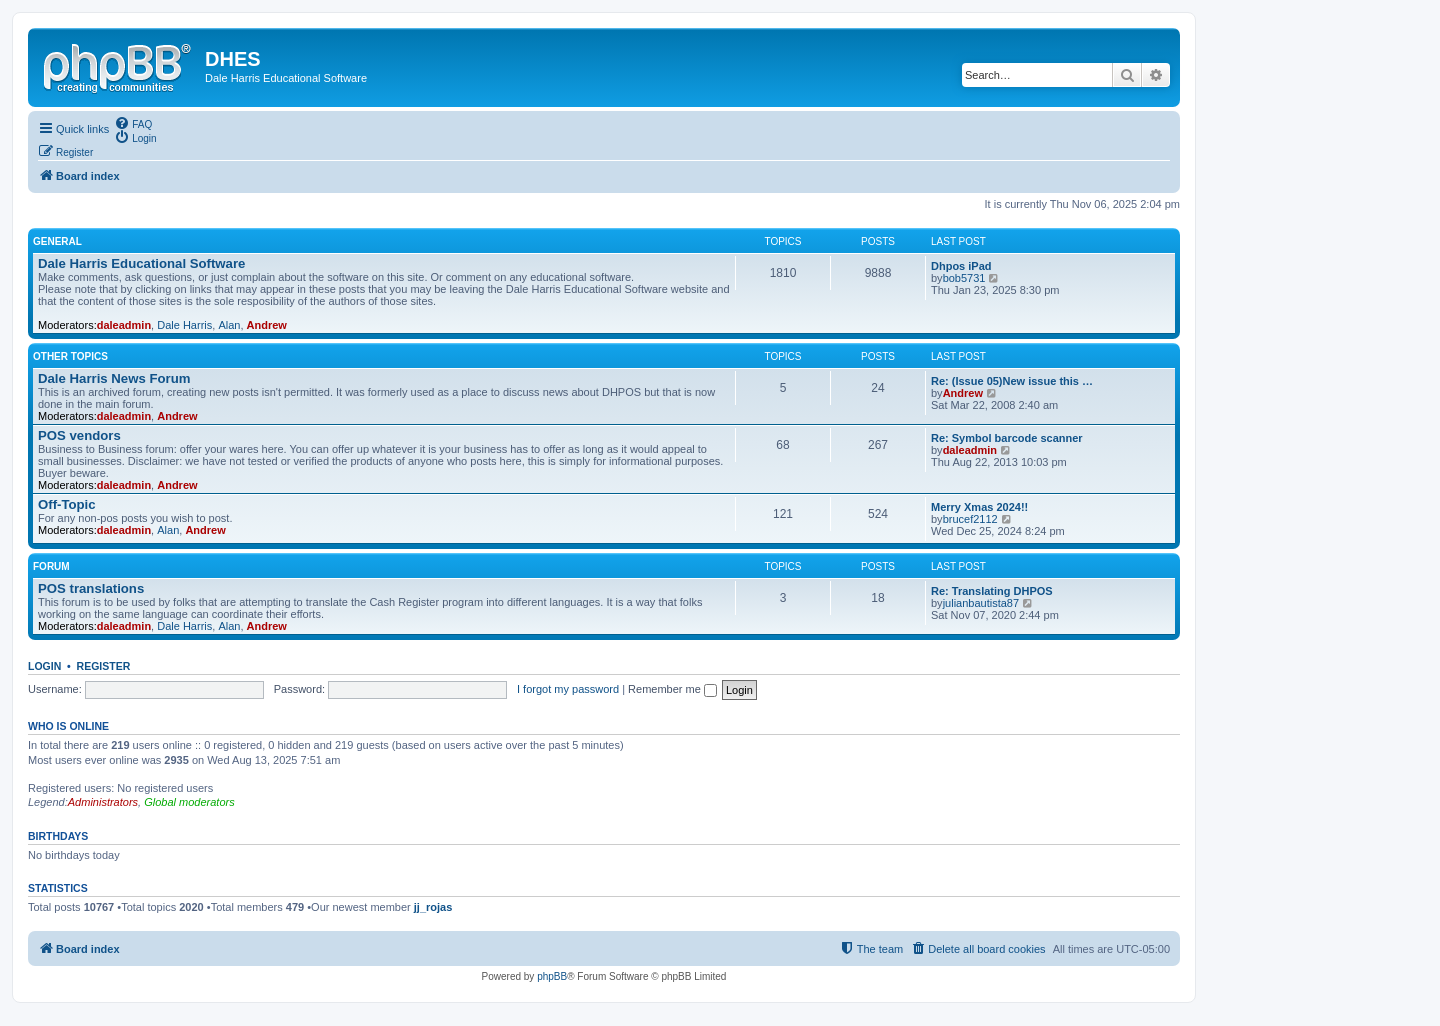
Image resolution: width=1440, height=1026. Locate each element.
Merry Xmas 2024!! (979, 507)
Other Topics (70, 356)
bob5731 (964, 278)
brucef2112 (970, 519)
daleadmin (124, 325)
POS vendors (79, 435)
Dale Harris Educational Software (141, 263)
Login (44, 666)
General (57, 241)
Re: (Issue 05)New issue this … (1012, 381)
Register (104, 666)
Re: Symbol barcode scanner (1007, 438)
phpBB (552, 976)
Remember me (672, 689)
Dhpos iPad (961, 266)
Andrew (267, 325)
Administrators (103, 802)
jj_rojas (433, 907)
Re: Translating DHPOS (992, 591)
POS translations (91, 588)
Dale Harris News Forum (114, 378)
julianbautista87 (981, 603)
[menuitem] (133, 123)
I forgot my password (568, 689)
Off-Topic (67, 504)
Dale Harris (184, 325)
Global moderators (189, 802)
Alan (229, 325)
